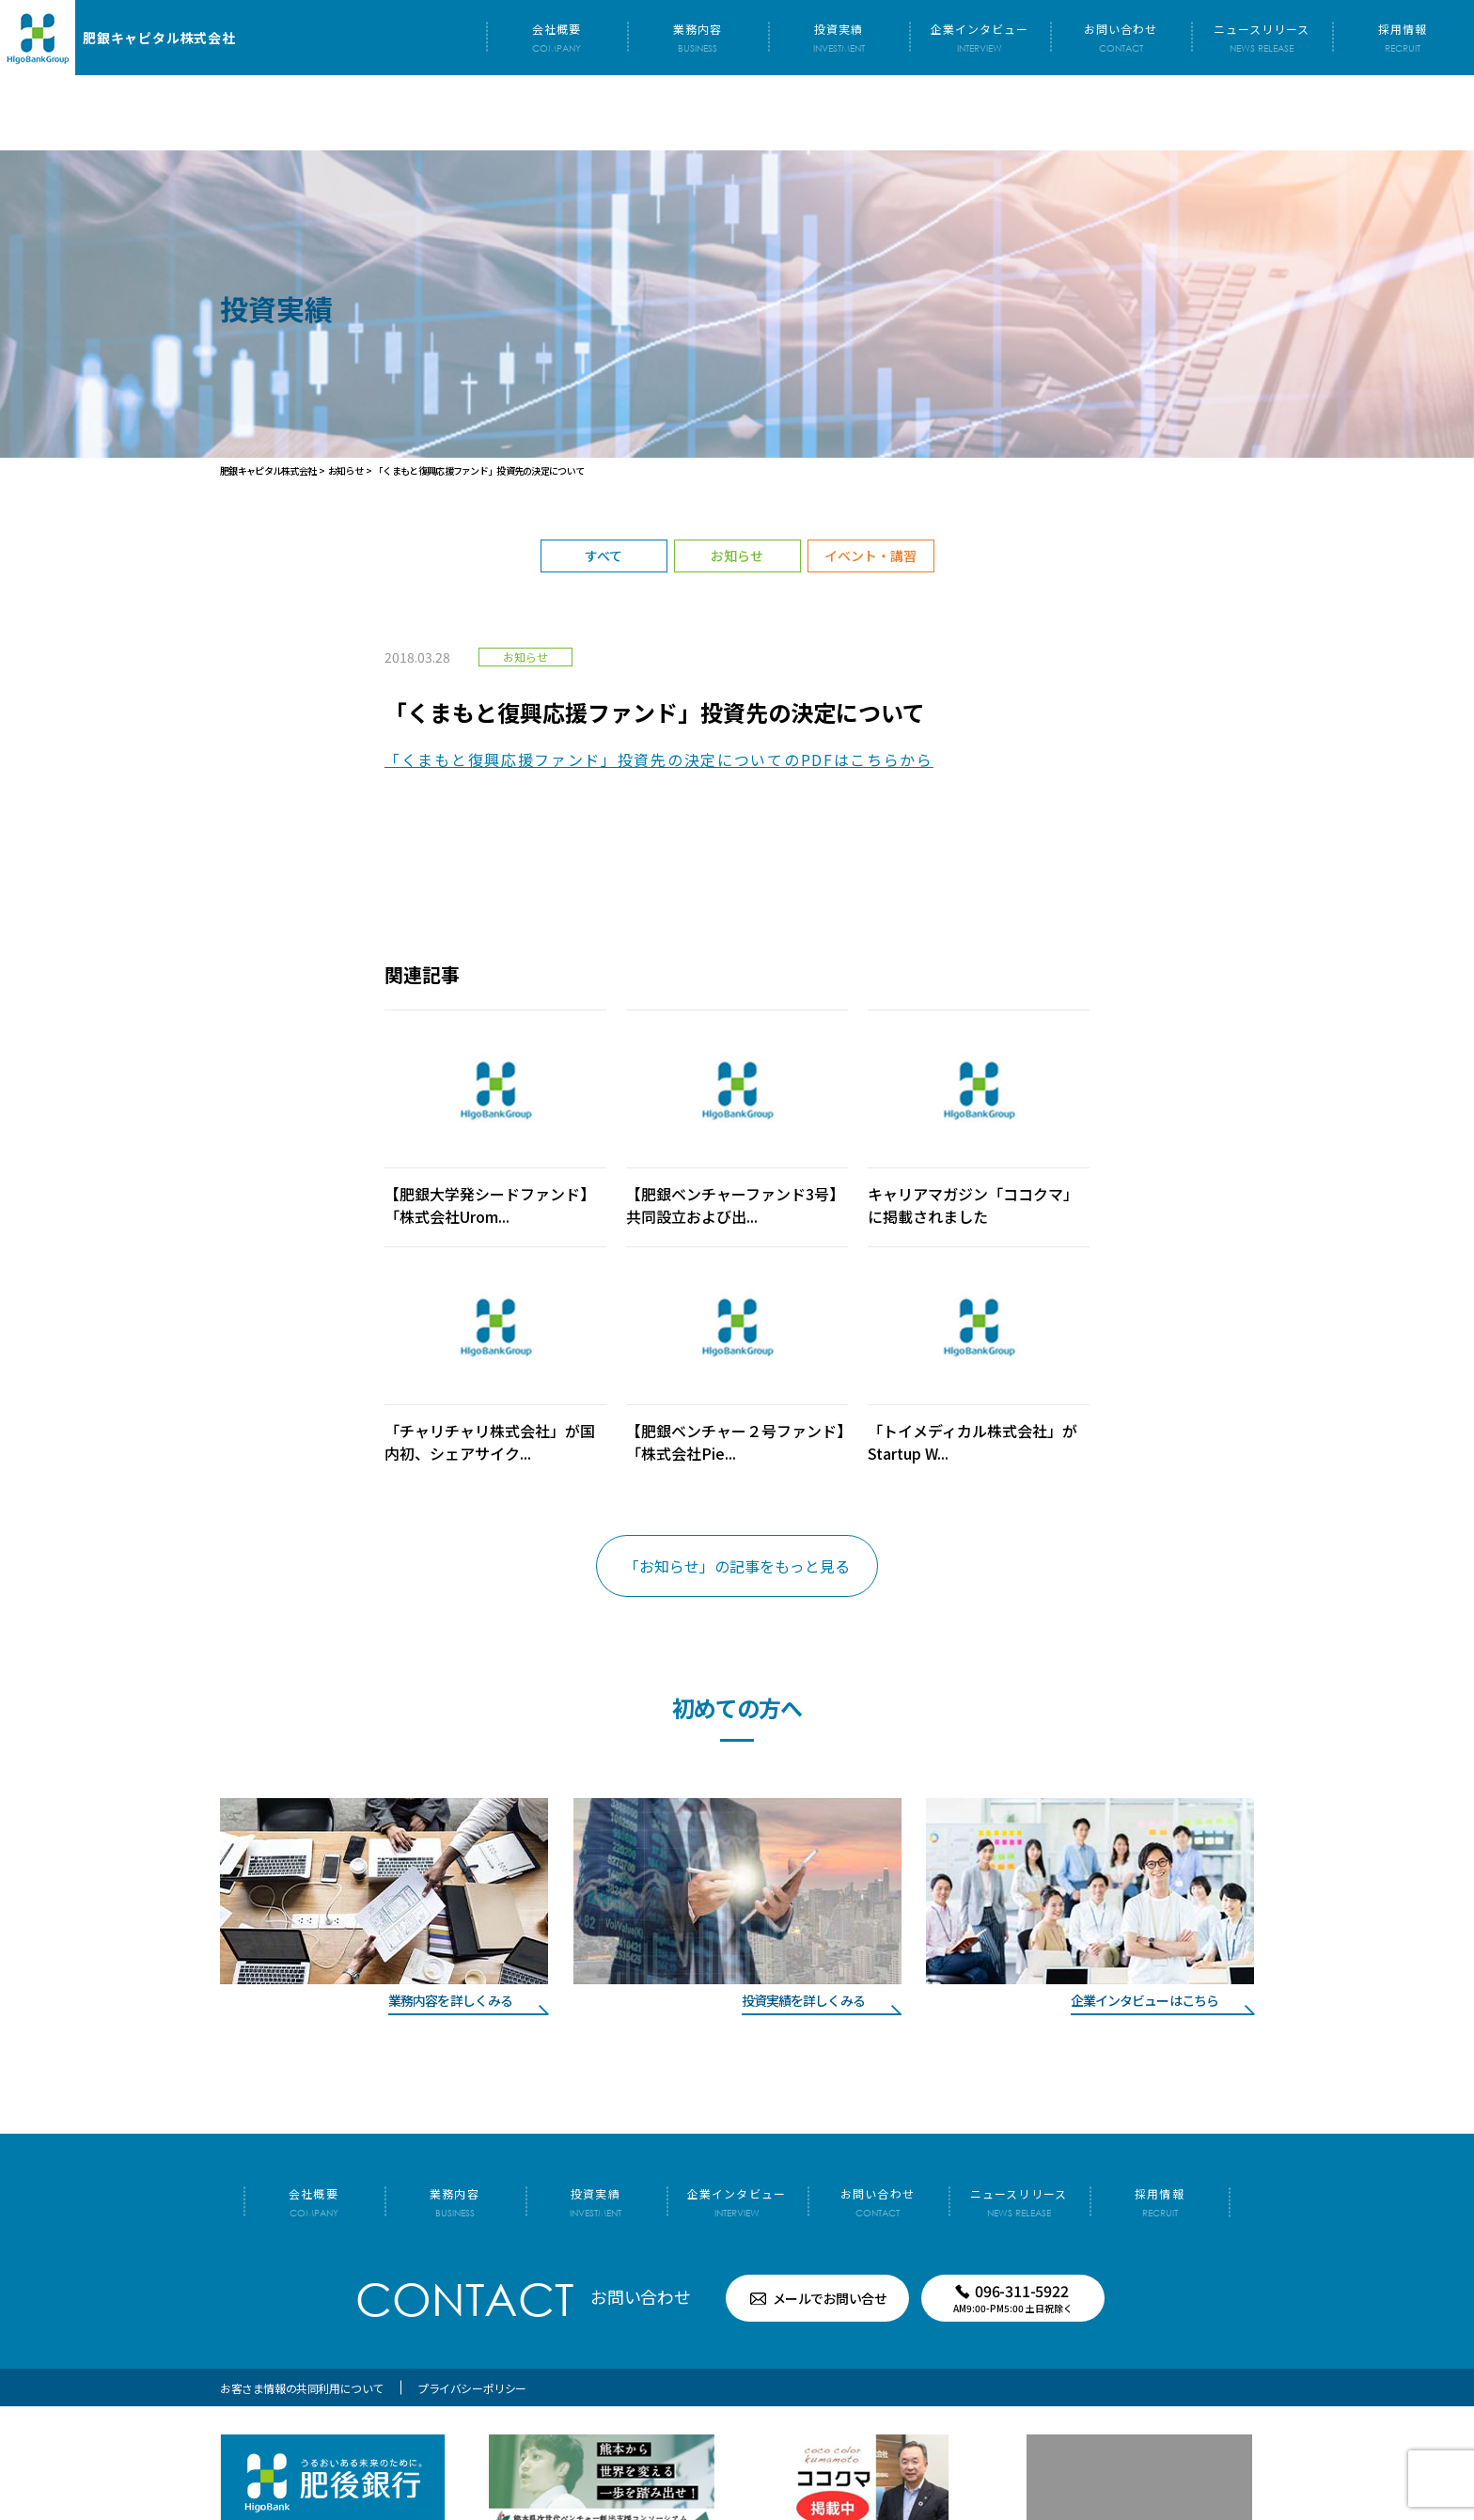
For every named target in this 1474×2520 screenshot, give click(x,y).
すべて (603, 480)
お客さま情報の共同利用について (302, 2313)
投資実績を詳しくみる (804, 1925)
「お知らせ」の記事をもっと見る (737, 1490)
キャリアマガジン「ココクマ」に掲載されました (973, 1129)
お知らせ (737, 480)
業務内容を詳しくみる (450, 1925)
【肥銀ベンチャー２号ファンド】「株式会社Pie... (735, 1366)
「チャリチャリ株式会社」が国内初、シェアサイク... (489, 1366)
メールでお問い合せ (830, 2223)
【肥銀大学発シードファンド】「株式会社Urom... (489, 1129)
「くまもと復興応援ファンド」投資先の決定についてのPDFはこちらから (658, 684)
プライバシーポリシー (471, 2313)
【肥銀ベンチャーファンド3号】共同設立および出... (735, 1129)
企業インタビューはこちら (1144, 1925)
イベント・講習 (870, 480)
